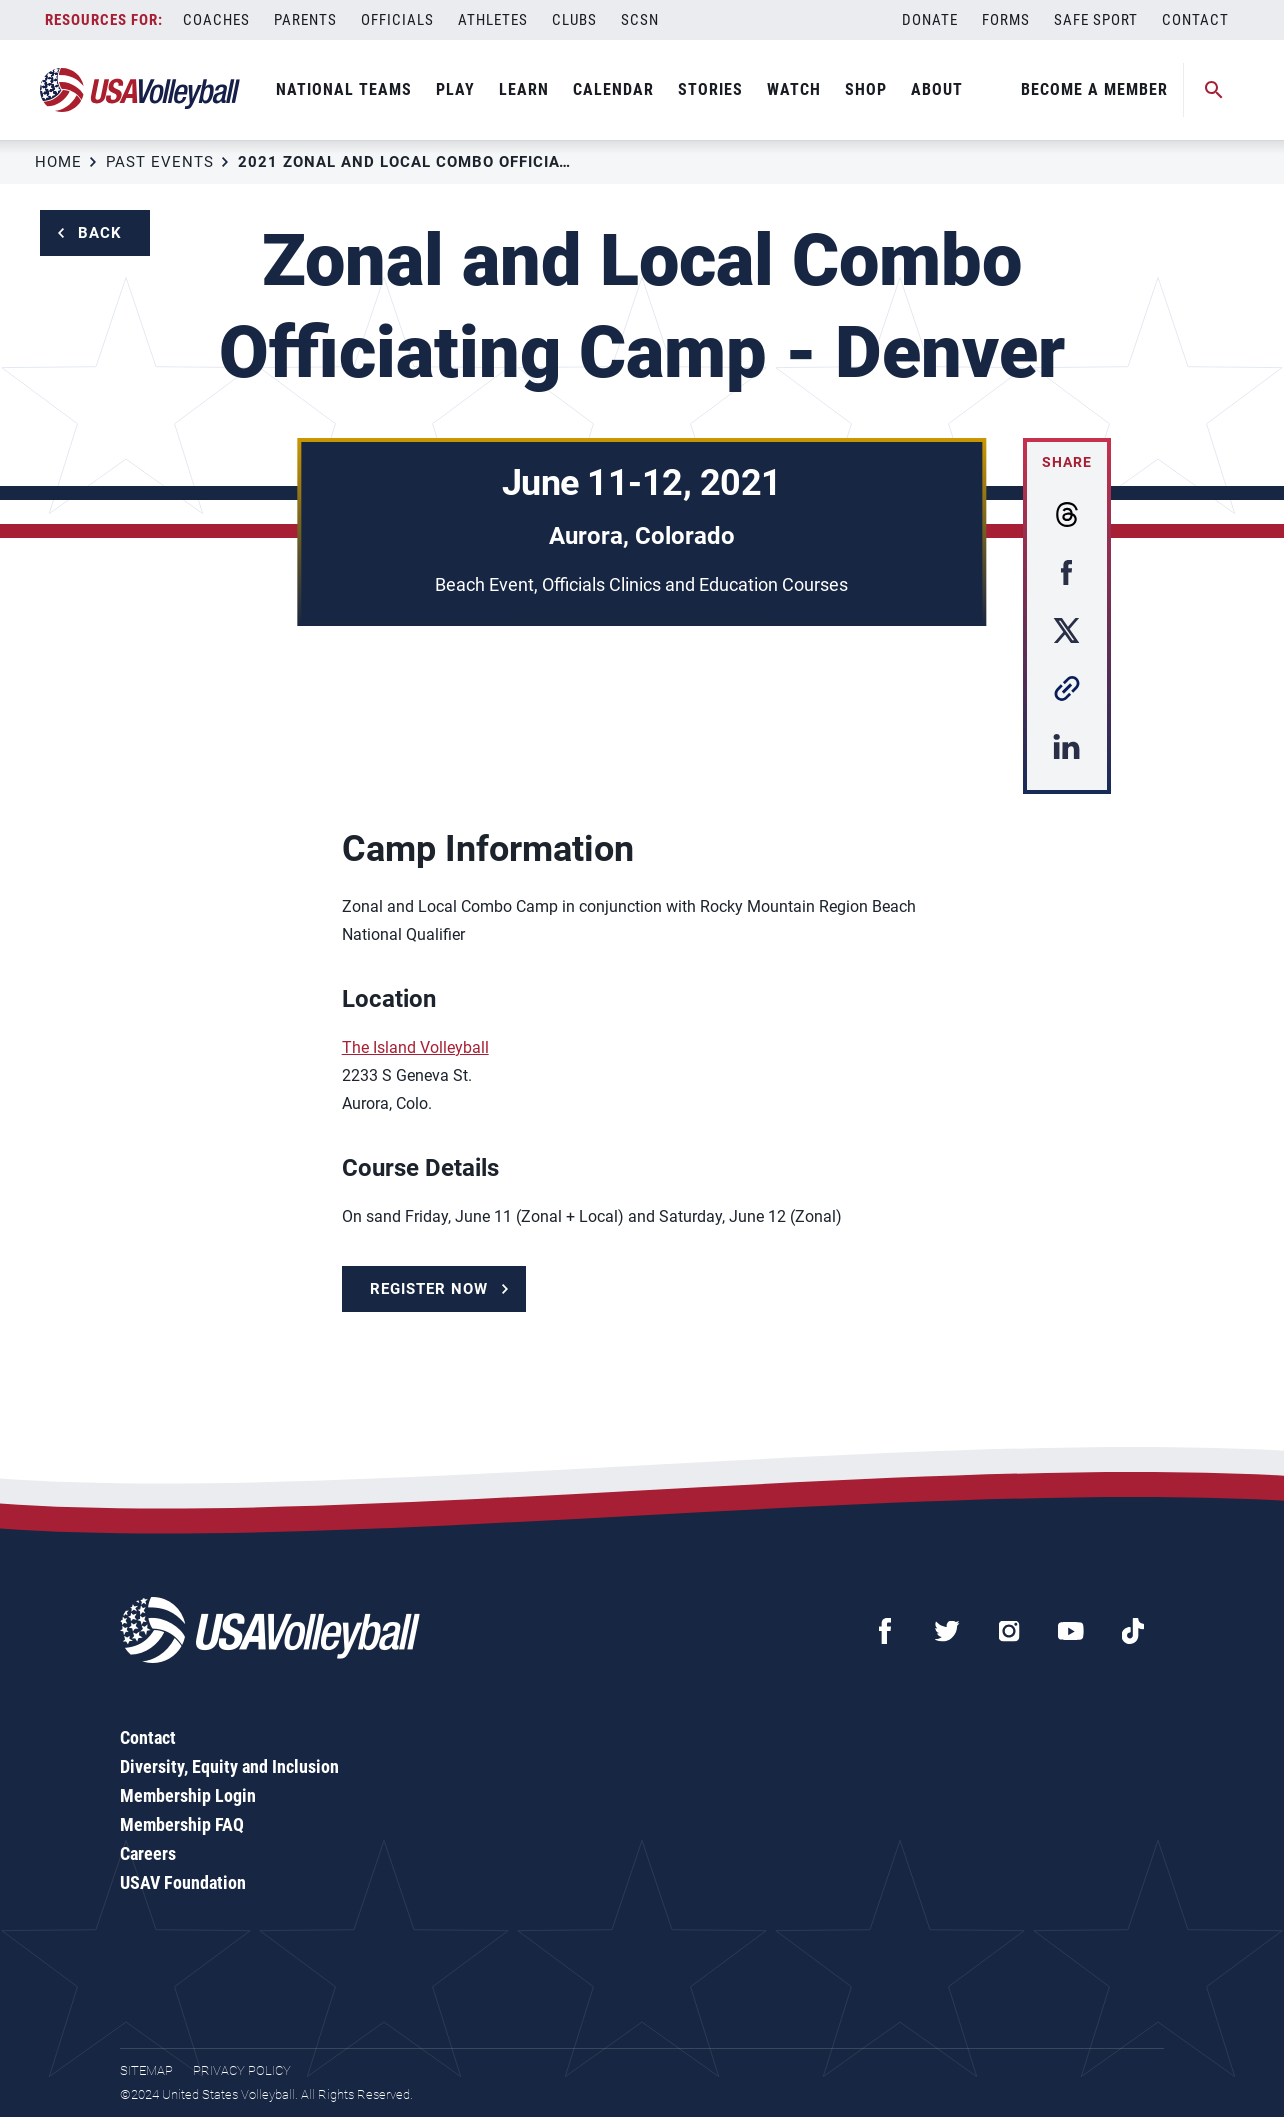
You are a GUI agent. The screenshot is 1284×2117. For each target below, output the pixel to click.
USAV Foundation (183, 1882)
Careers (148, 1853)
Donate (930, 20)
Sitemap (146, 2070)
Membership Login (188, 1795)
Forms (1006, 20)
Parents (305, 20)
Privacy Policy (242, 2070)
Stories (710, 89)
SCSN (640, 20)
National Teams (344, 89)
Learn (524, 89)
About (937, 89)
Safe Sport (1096, 20)
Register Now (429, 1289)
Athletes (493, 20)
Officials (397, 20)
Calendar (613, 89)
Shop (866, 89)
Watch (794, 89)
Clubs (574, 20)
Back (100, 233)
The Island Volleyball (415, 1047)
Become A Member (1094, 89)
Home (58, 162)
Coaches (216, 20)
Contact (1195, 20)
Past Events (160, 162)
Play (455, 89)
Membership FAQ (182, 1824)
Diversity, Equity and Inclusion (229, 1766)
